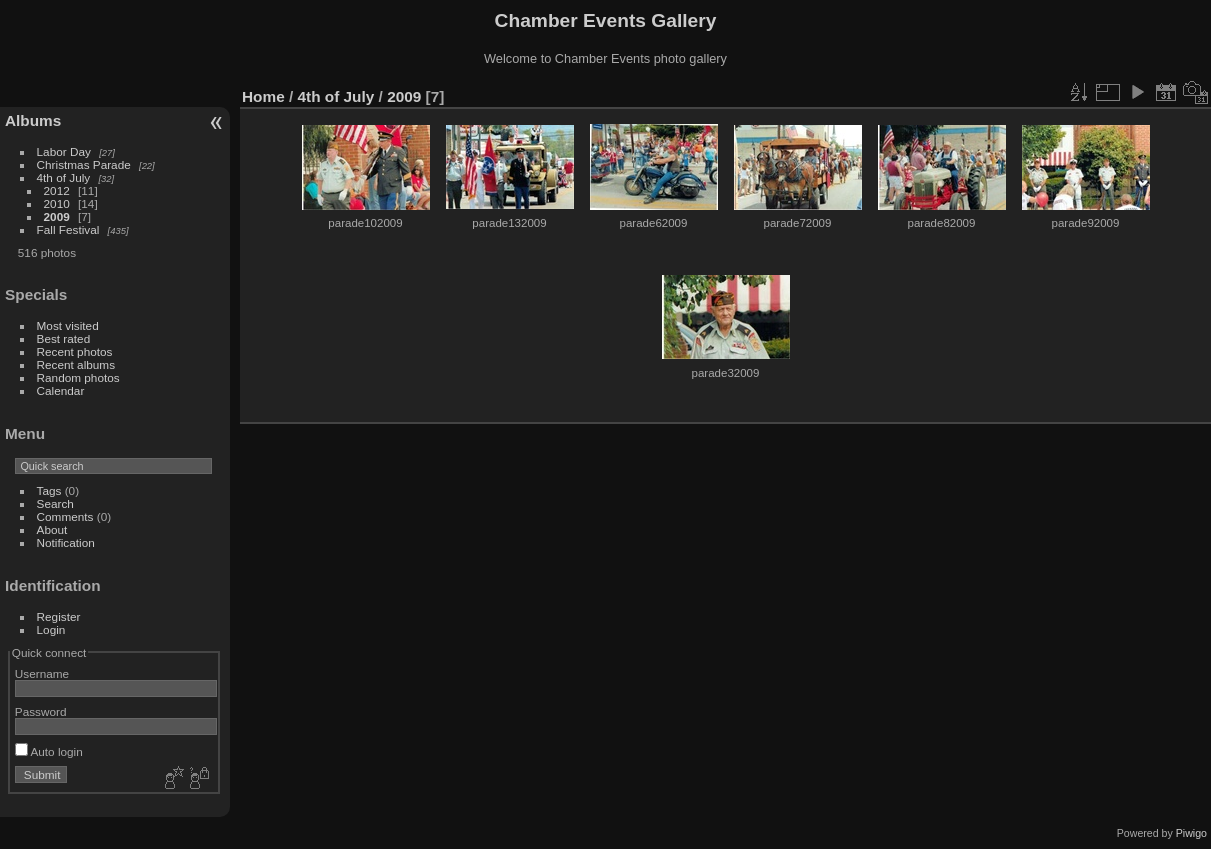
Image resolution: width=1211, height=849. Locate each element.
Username (42, 673)
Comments (65, 516)
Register (59, 616)
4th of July (64, 177)
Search (55, 503)
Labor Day (64, 151)
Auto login (49, 751)
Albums (33, 120)
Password (41, 711)
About (52, 529)
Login (51, 629)
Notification (66, 542)
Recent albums (76, 364)
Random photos (78, 377)
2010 (57, 203)
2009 (57, 216)
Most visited (68, 325)
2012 (57, 190)
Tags (49, 490)
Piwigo (1191, 833)
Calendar (61, 390)
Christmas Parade (84, 164)
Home (263, 96)
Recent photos (75, 351)
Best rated (64, 338)
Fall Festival (68, 229)
